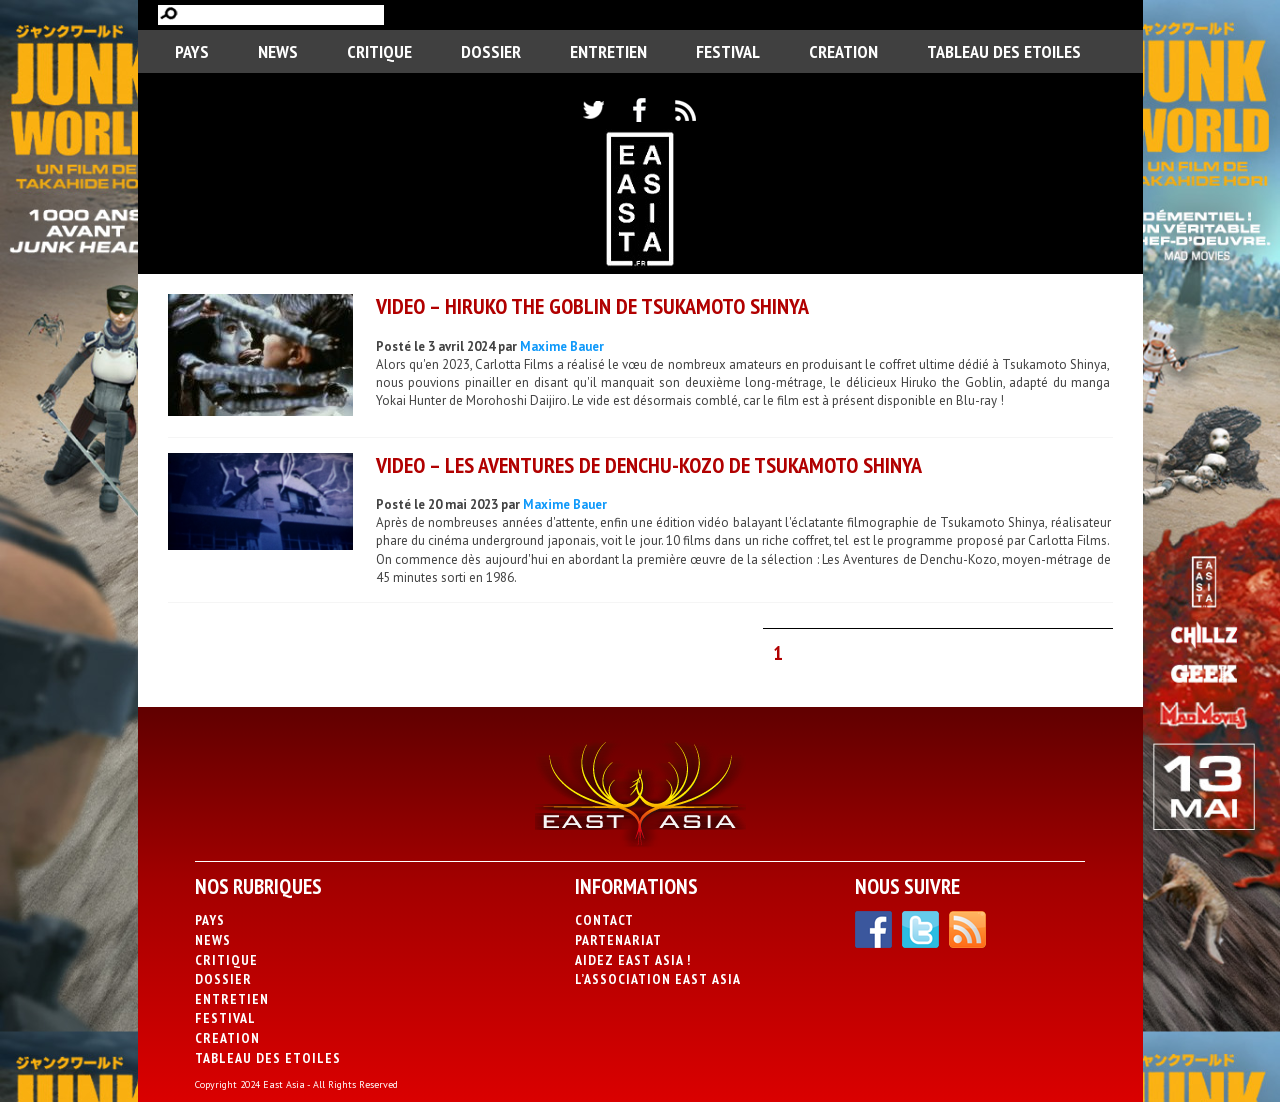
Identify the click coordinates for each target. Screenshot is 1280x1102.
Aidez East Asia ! (633, 960)
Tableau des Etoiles (1004, 51)
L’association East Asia (658, 979)
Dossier (491, 51)
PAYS (192, 51)
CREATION (843, 51)
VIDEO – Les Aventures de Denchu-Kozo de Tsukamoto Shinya (649, 465)
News (278, 51)
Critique (379, 51)
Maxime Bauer (562, 346)
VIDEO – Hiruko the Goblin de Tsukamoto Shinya (592, 306)
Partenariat (618, 940)
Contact (604, 920)
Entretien (608, 51)
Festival (728, 51)
